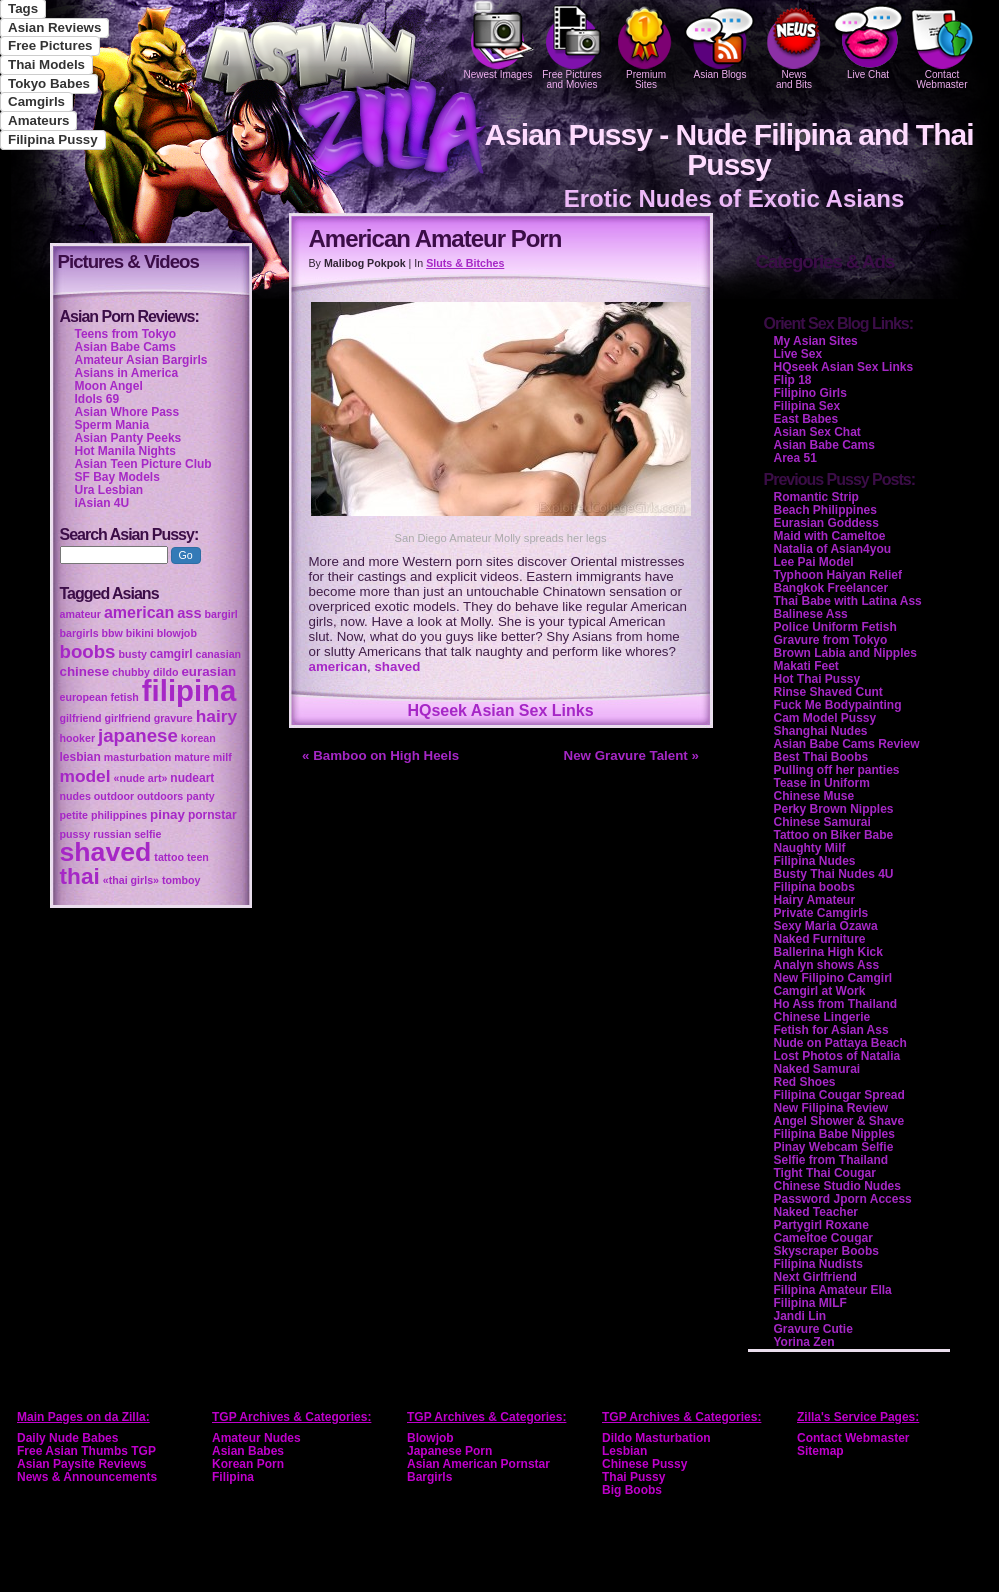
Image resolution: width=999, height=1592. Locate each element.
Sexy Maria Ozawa (826, 926)
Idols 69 (97, 399)
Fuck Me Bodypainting (838, 705)
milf (222, 757)
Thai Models (46, 64)
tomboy (181, 880)
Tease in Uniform (822, 783)
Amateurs (38, 120)
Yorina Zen (804, 1342)
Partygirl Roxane (821, 1225)
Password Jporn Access (843, 1199)
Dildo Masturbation (656, 1438)
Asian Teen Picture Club (143, 464)
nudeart (192, 778)
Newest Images (498, 40)
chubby (131, 672)
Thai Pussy (633, 1477)
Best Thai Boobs (821, 757)
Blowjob (430, 1438)
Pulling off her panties (837, 770)
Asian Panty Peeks (128, 438)
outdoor (114, 796)
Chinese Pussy (644, 1464)
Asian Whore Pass (127, 412)
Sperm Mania (112, 425)
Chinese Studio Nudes (837, 1186)
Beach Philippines (825, 510)
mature (192, 757)
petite (74, 815)
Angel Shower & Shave (839, 1121)
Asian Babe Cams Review (847, 744)
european (84, 697)
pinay (167, 814)
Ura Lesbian (109, 490)
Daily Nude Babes (67, 1438)
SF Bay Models (117, 477)
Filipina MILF (810, 1303)
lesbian (80, 757)
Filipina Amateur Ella (833, 1290)
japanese (138, 735)
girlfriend (128, 718)
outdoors (160, 796)
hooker (78, 738)
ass (189, 613)
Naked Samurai (817, 1069)
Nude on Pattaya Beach (840, 1043)
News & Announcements (87, 1477)
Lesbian (624, 1451)
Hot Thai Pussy (817, 679)
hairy (216, 716)
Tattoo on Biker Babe (834, 835)
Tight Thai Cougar (825, 1173)
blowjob (177, 633)
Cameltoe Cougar (823, 1238)
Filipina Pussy (53, 139)
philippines (119, 815)
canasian (218, 654)
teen (198, 857)
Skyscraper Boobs (826, 1251)
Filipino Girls (810, 393)
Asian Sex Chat (817, 432)
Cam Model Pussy (825, 718)
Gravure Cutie (813, 1329)
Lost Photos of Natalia (837, 1056)
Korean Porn (248, 1464)
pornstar (212, 815)
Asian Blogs (720, 40)
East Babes (806, 419)
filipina (189, 690)
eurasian (208, 671)
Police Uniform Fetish (835, 627)
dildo (165, 672)
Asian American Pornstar (478, 1464)
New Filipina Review (831, 1108)
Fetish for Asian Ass (831, 1030)
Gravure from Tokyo (831, 640)
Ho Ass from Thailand (836, 1004)
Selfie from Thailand (831, 1160)
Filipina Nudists (818, 1264)
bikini (140, 633)
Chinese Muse (814, 796)
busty (132, 654)
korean (198, 738)
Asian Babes (248, 1451)
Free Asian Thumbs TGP (86, 1451)
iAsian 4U (102, 503)
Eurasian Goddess (826, 523)
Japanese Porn (449, 1451)
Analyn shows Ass (827, 965)
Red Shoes (805, 1082)
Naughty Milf (810, 848)
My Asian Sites (816, 341)
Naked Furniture (820, 939)
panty (200, 796)
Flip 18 (793, 380)
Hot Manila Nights (125, 451)
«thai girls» (131, 880)
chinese (85, 671)
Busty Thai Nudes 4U (834, 874)
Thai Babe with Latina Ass (848, 601)
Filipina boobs (814, 887)
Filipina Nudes (815, 861)
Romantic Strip (816, 497)
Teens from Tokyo (126, 334)
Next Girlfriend (815, 1277)
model (85, 776)
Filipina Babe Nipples (834, 1134)
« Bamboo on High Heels (380, 755)
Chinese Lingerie (822, 1017)
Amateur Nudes (256, 1438)
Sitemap (820, 1451)
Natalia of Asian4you (833, 549)
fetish (124, 697)
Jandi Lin (800, 1316)
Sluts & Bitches (465, 263)
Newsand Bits (794, 45)
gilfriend (81, 718)
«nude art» (141, 778)
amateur (80, 614)
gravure (173, 718)
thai (80, 876)
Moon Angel (109, 386)
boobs (88, 651)
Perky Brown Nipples (834, 809)
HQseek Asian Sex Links (500, 710)
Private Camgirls (821, 913)
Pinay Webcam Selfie (834, 1147)
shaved (397, 666)
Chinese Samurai (822, 822)
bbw (112, 633)
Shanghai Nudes (821, 731)
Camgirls (36, 101)
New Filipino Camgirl (833, 978)
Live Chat (868, 40)
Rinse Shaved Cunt (828, 692)
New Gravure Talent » (631, 755)
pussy (75, 834)
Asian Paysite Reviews (81, 1464)
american (338, 666)
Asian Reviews (54, 27)
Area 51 (795, 458)
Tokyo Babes (49, 83)
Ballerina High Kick (828, 952)
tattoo (169, 857)
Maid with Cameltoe (830, 536)
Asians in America (127, 373)
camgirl (171, 654)
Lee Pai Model (814, 562)
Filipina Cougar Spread (839, 1095)
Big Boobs (632, 1490)
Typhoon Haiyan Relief (838, 575)
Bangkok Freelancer (831, 588)
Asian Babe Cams (824, 445)
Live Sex (798, 354)
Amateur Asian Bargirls (141, 360)
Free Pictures (50, 45)
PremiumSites (646, 45)
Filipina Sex (807, 406)
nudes (75, 796)
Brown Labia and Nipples (845, 653)
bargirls (79, 633)
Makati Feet (806, 666)
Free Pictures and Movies (572, 45)
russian (112, 834)
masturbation (138, 757)
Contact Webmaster (942, 45)
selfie (147, 834)
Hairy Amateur (815, 900)
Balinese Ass (811, 614)
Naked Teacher (816, 1212)
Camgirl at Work (820, 991)
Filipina (233, 1477)
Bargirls (429, 1477)
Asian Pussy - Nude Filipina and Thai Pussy (728, 149)
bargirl (221, 614)
